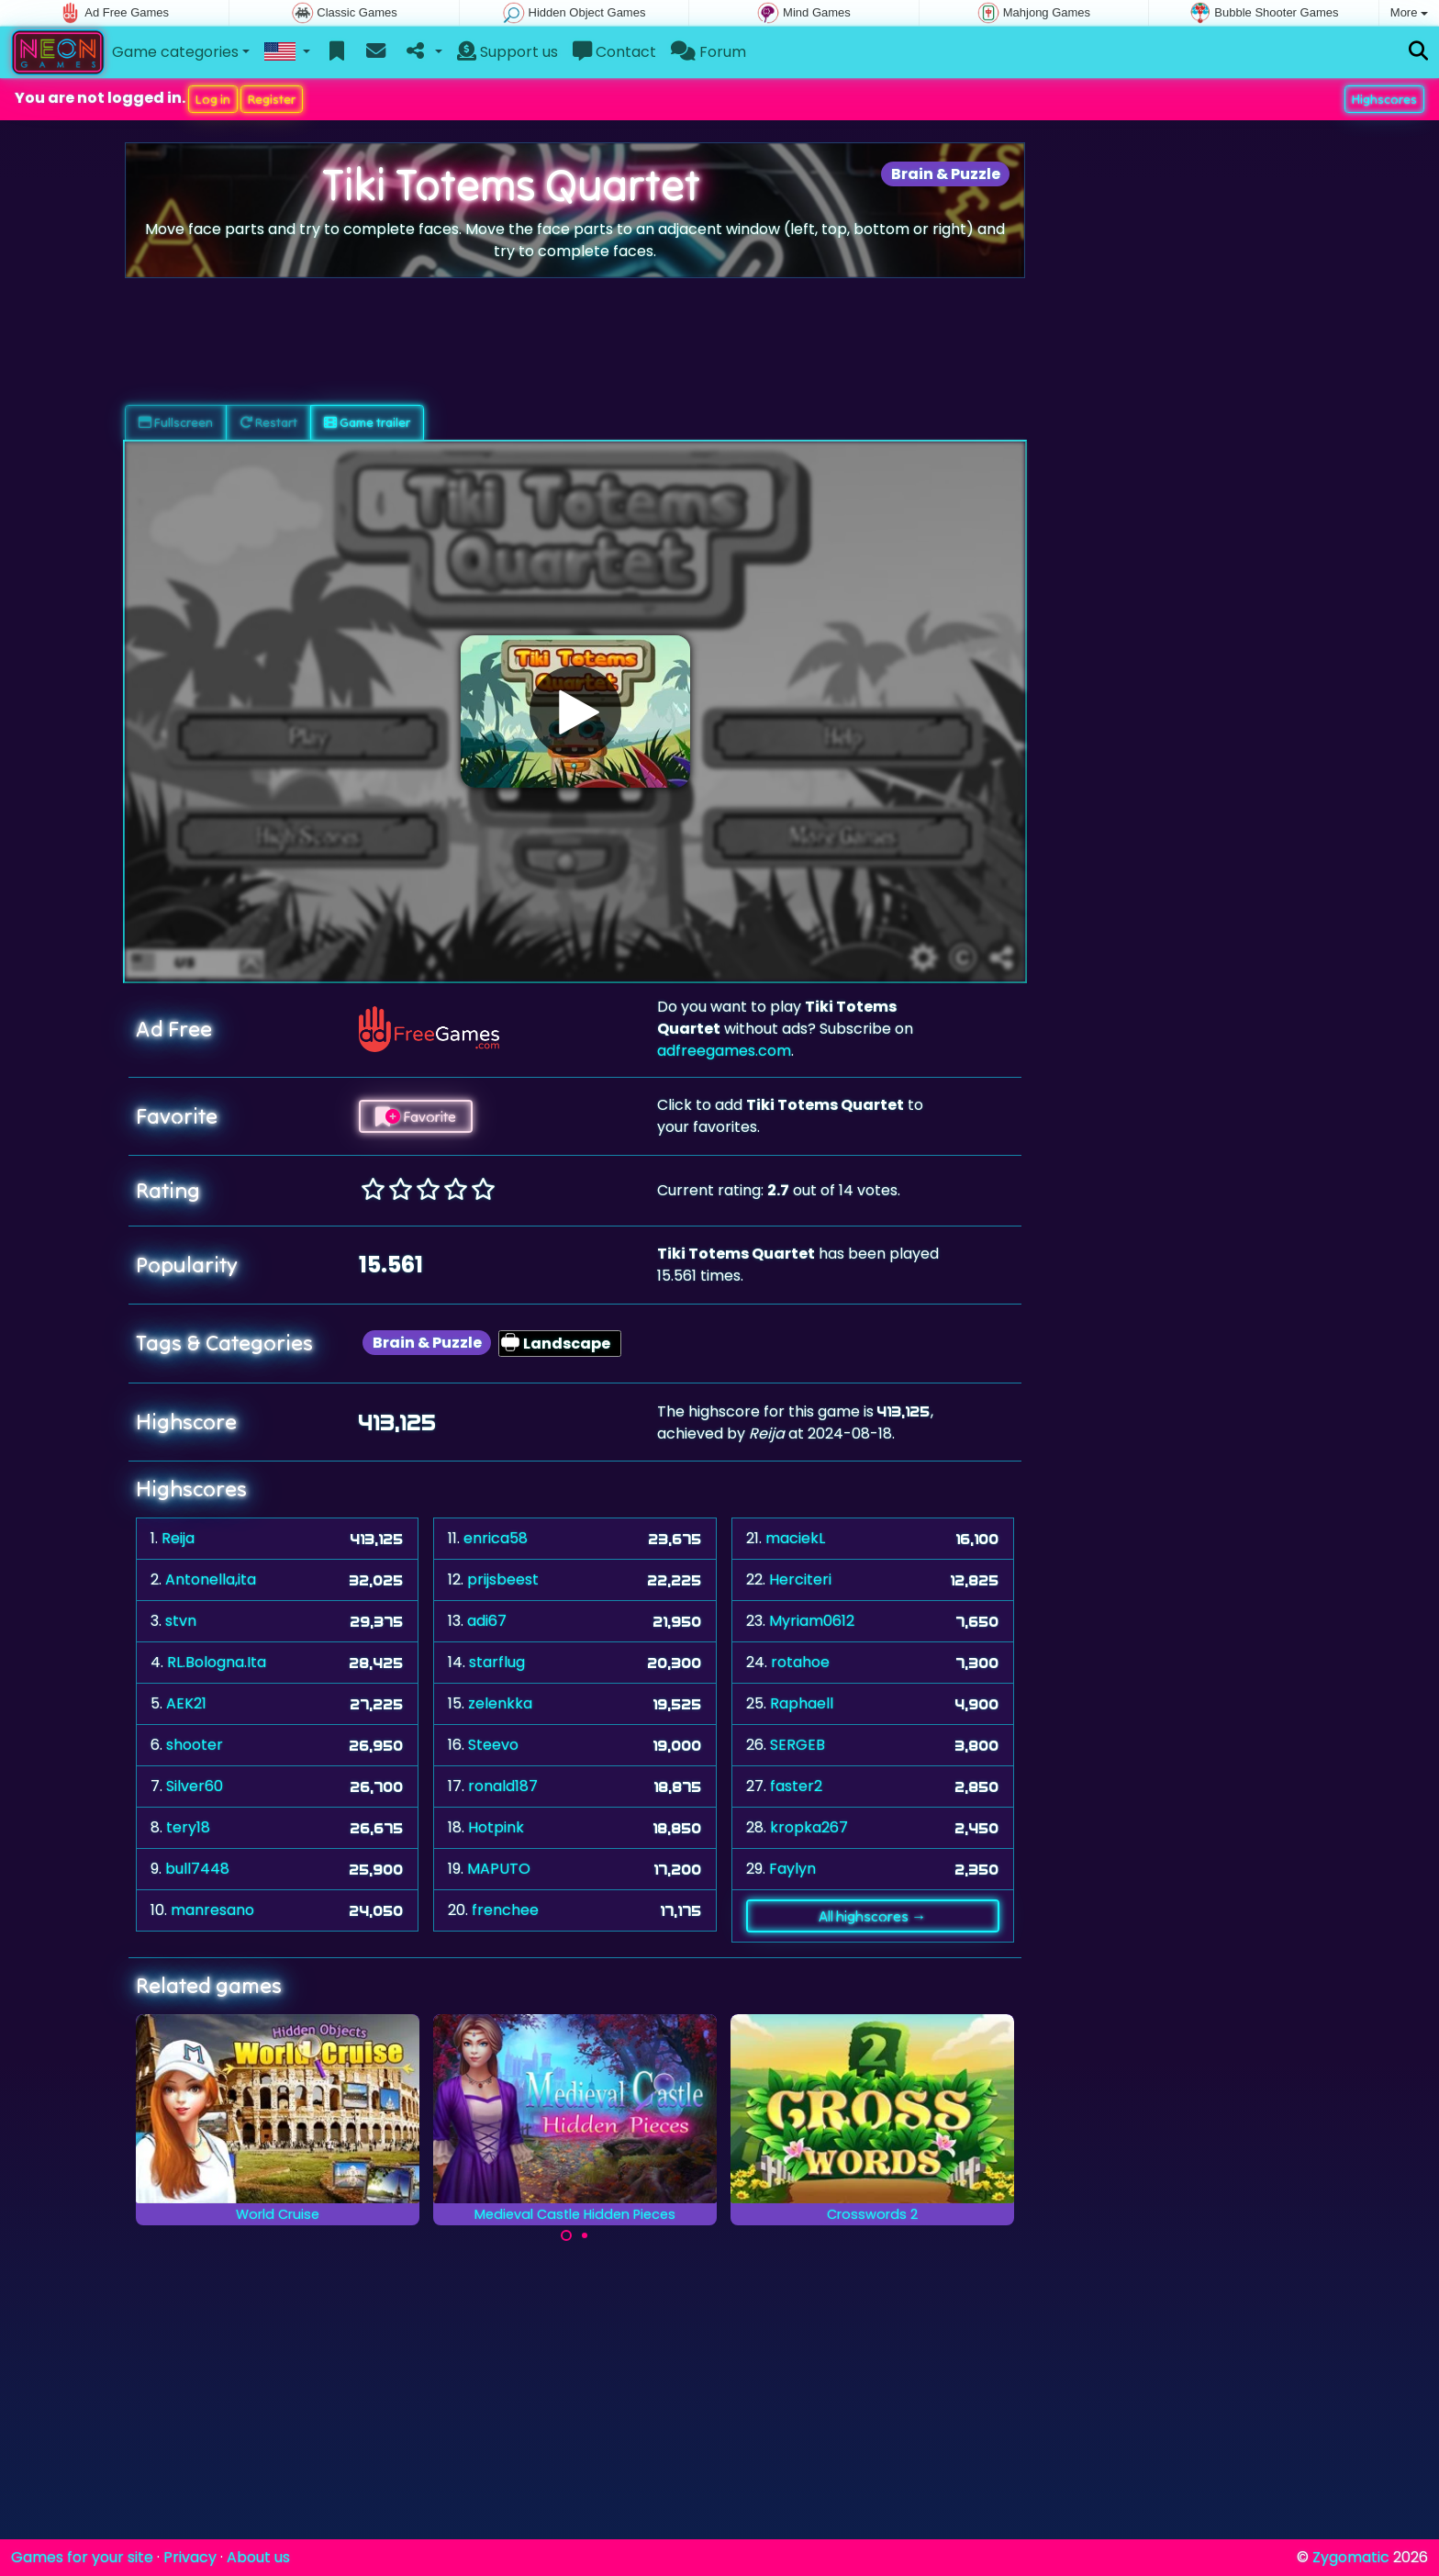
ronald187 (503, 1786)
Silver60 (194, 1786)
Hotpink (496, 1827)
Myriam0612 (811, 1620)
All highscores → (872, 1916)
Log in (212, 99)
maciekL (795, 1538)
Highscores (1384, 99)
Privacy (190, 2557)
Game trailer (367, 422)
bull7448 (197, 1868)
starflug (497, 1662)
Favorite (415, 1116)
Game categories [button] (175, 51)
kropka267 (809, 1827)
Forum (708, 51)
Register (272, 99)
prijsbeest (503, 1579)
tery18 (188, 1827)
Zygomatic (1350, 2557)
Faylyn (792, 1868)
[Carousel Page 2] (584, 2235)
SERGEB (797, 1744)
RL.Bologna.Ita (216, 1662)
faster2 (796, 1786)
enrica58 (495, 1538)
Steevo (493, 1744)
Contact (614, 51)
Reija (178, 1538)
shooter (194, 1744)
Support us (507, 51)
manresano (212, 1910)
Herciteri (800, 1579)
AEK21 (186, 1703)
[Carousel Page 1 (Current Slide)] (566, 2235)
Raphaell (801, 1703)
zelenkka (500, 1703)
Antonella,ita (210, 1579)
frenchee (505, 1910)
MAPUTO (498, 1868)
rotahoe (800, 1662)
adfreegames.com (724, 1050)
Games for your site (82, 2557)
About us (258, 2557)
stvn (180, 1620)
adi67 (487, 1620)
